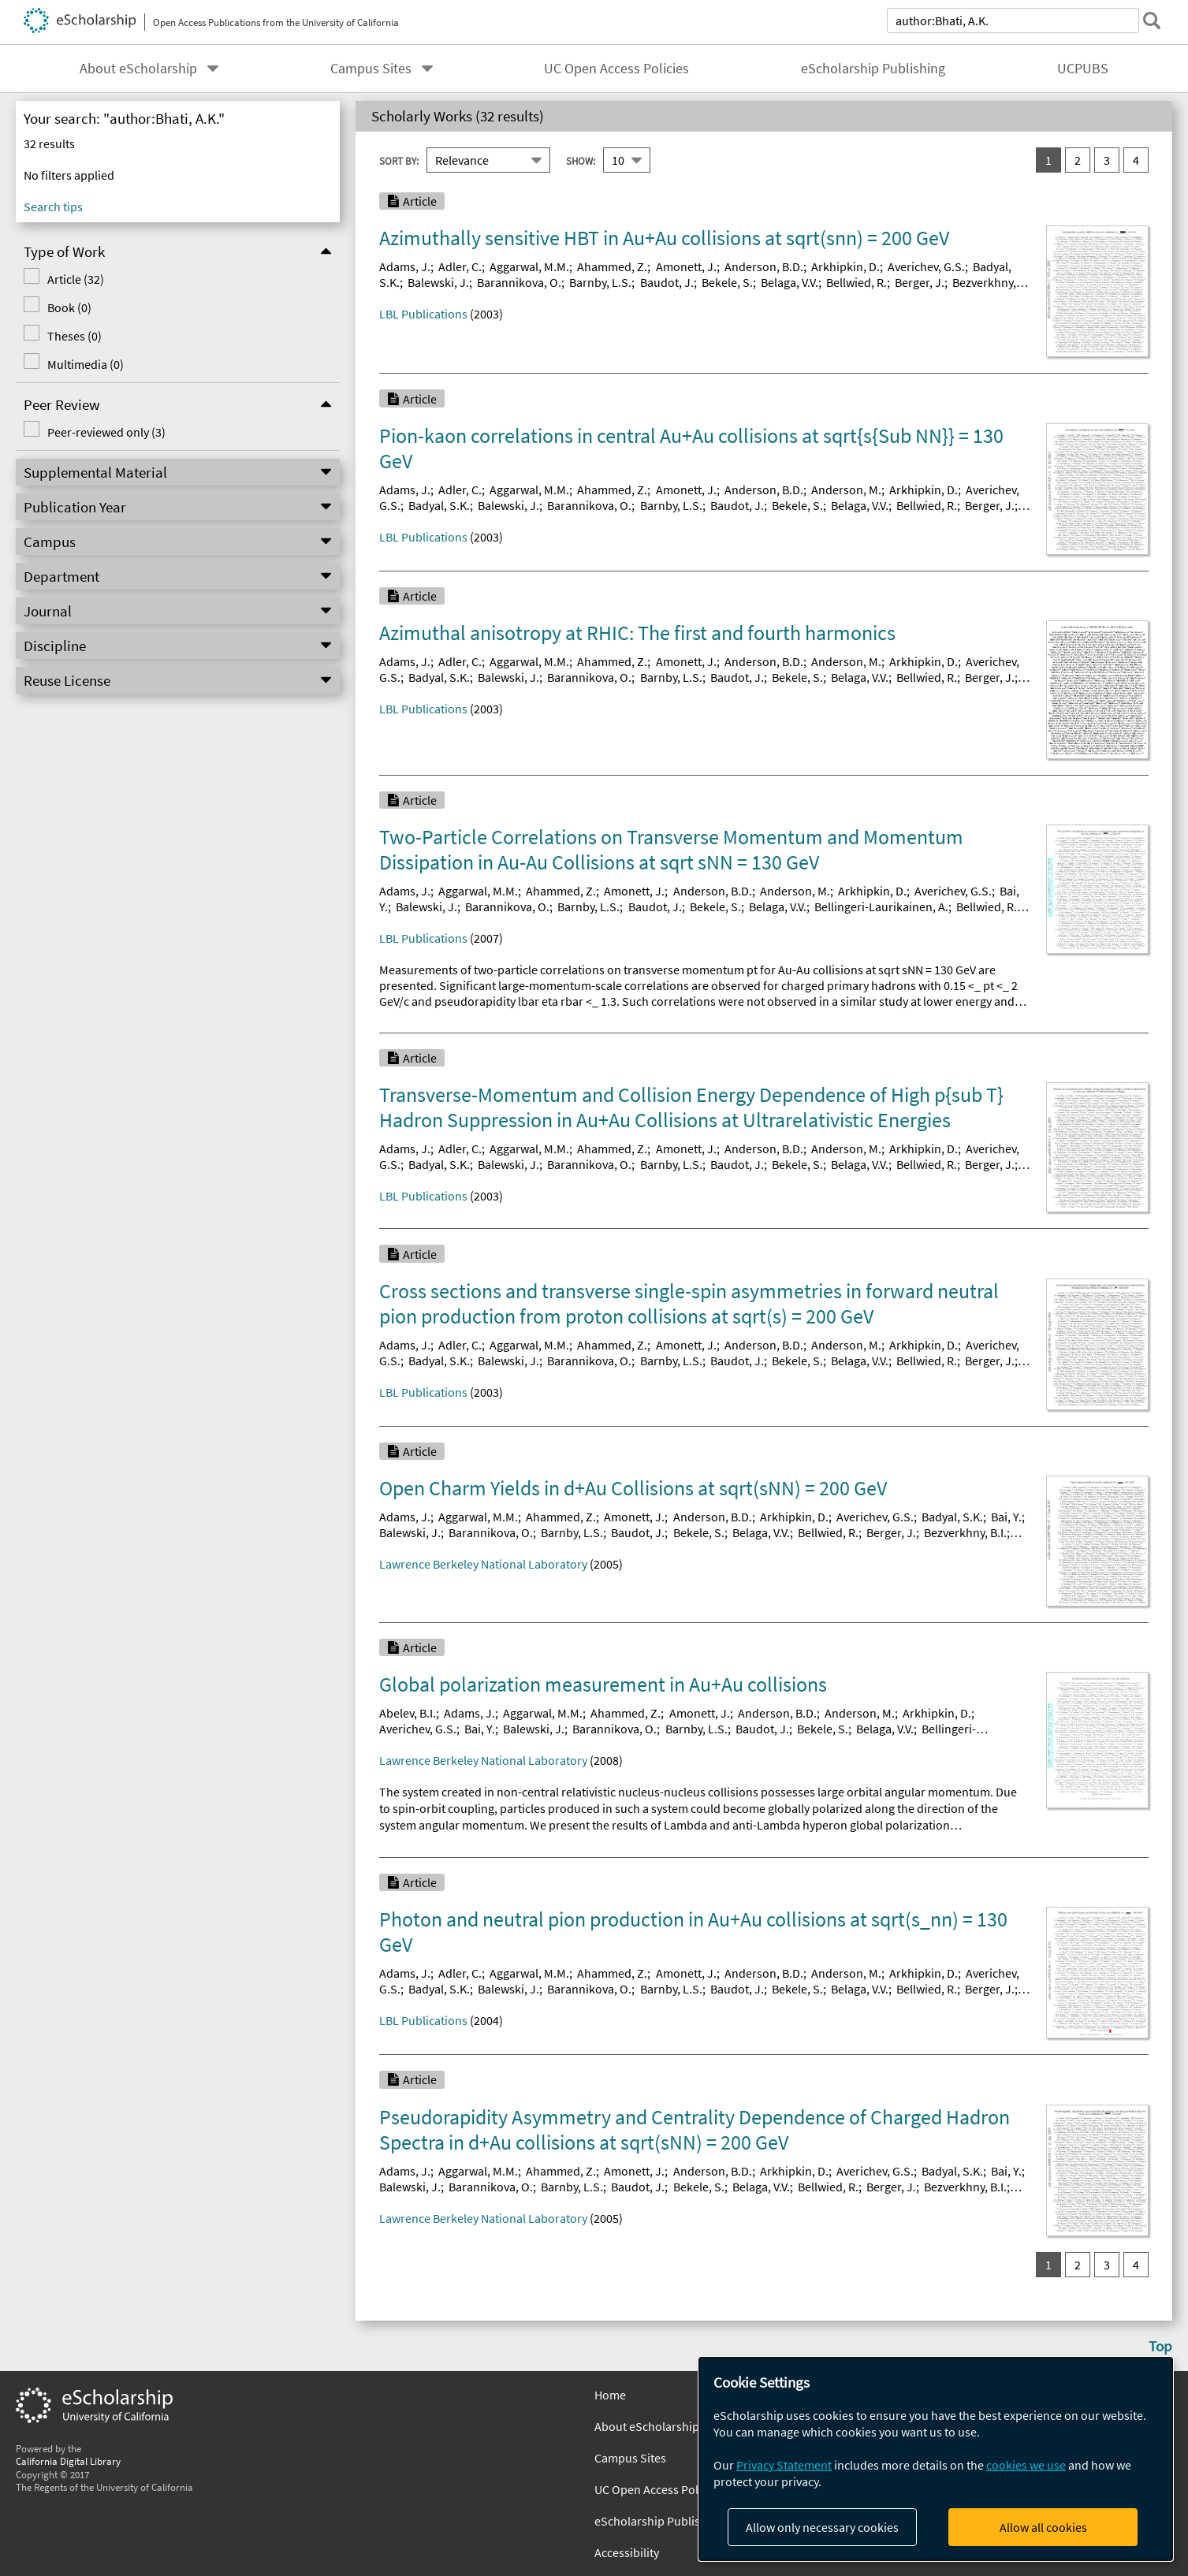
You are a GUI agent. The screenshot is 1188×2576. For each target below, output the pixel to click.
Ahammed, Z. (612, 266)
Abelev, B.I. (407, 1713)
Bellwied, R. (856, 282)
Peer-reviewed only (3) (106, 432)
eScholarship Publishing (873, 68)
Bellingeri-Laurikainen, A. (881, 906)
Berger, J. (919, 282)
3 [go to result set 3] (1107, 160)
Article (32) (75, 279)
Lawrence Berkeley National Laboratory (483, 1564)
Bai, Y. (1006, 1516)
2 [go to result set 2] (1077, 160)
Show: (580, 160)
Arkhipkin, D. (845, 266)
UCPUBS (1082, 68)
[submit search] (1151, 20)
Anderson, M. (846, 489)
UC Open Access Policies (616, 68)
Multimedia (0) (85, 364)
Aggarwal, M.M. (529, 266)
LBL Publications (423, 314)
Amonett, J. (686, 266)
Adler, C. (460, 266)
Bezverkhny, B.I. (965, 1532)
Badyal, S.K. (439, 505)
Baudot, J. (667, 282)
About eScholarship (138, 68)
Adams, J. (404, 266)
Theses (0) (74, 336)
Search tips (53, 206)
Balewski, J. (438, 282)
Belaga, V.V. (789, 282)
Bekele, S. (727, 282)
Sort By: (399, 160)
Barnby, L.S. (600, 282)
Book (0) (69, 307)
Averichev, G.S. (926, 266)
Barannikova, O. (519, 282)
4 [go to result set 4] (1136, 160)
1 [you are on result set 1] (1048, 160)
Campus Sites (371, 68)
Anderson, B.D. (763, 266)
